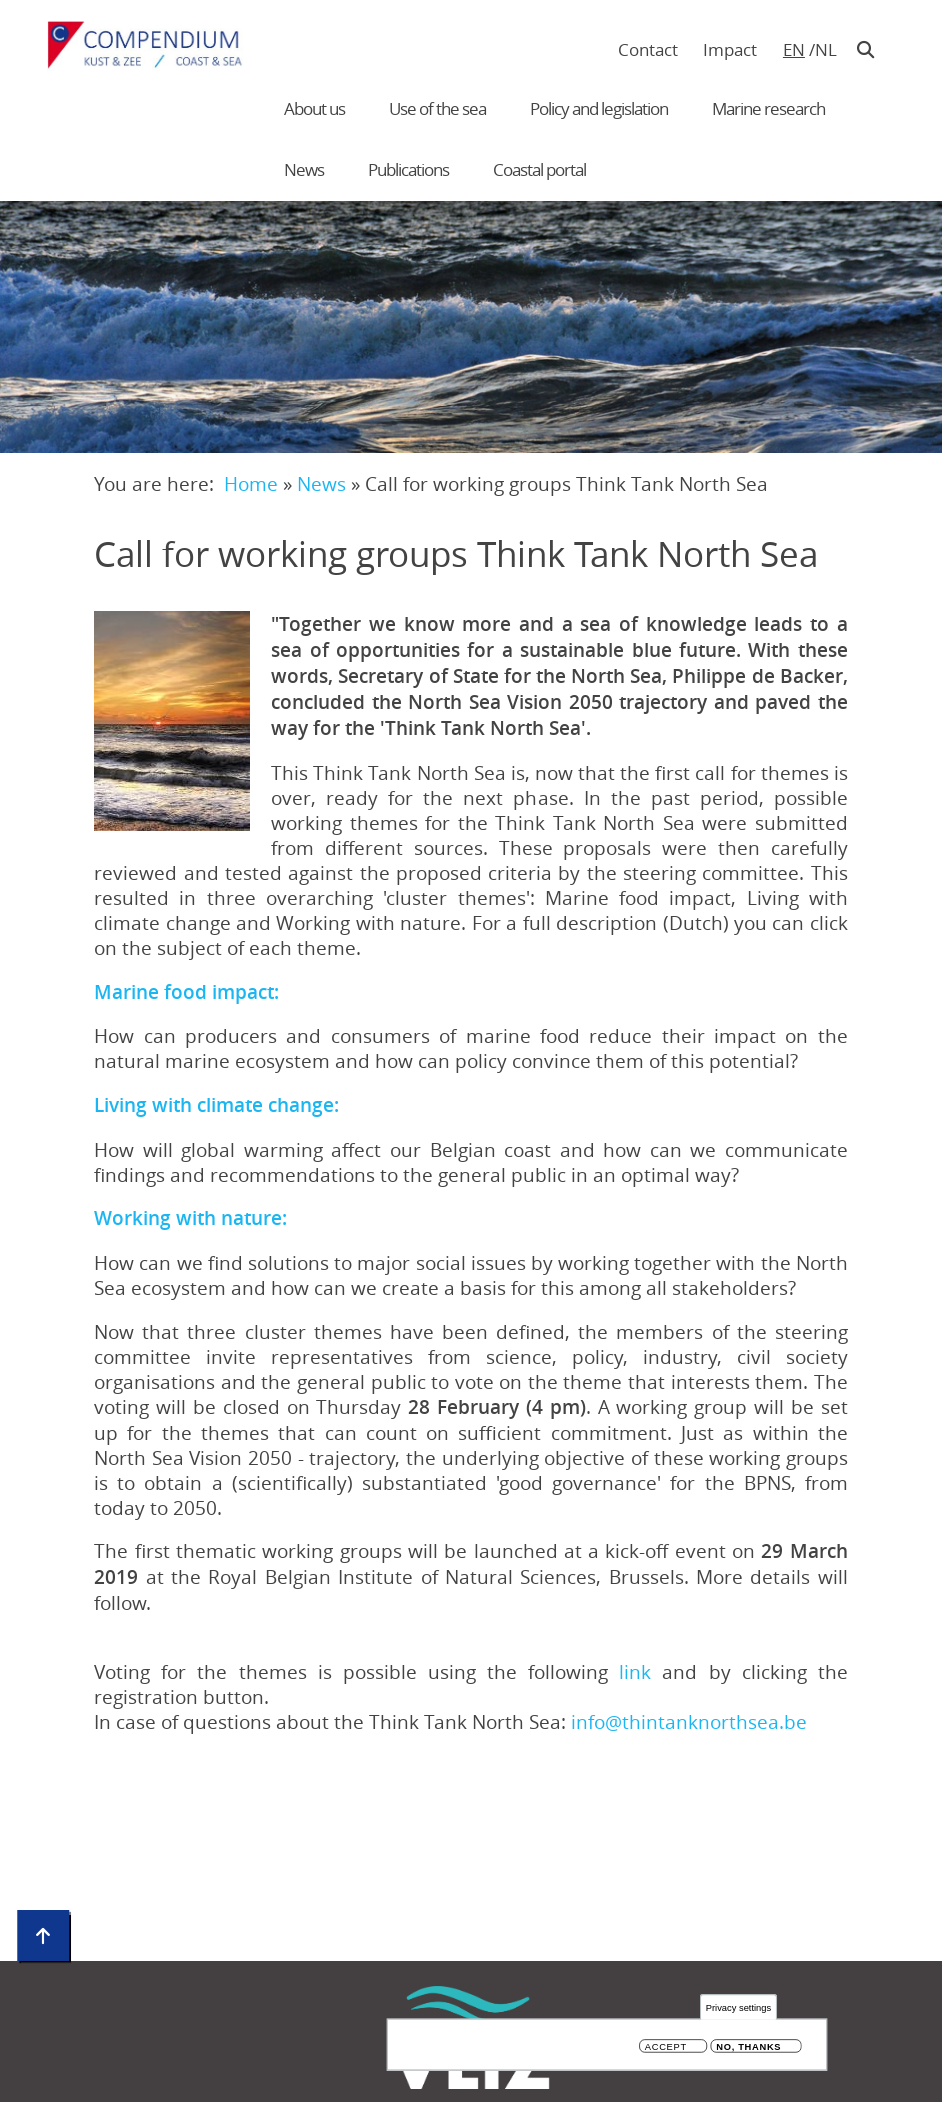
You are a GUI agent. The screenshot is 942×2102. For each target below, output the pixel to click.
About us (314, 108)
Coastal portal (539, 169)
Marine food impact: (186, 992)
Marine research (768, 108)
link (640, 1671)
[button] (172, 721)
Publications (408, 169)
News (304, 169)
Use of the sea (437, 108)
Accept (666, 2046)
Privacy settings (738, 2007)
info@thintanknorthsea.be (689, 1721)
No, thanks (748, 2046)
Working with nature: (190, 1218)
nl (825, 49)
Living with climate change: (216, 1105)
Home (251, 483)
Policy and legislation (599, 108)
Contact (648, 49)
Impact (730, 49)
